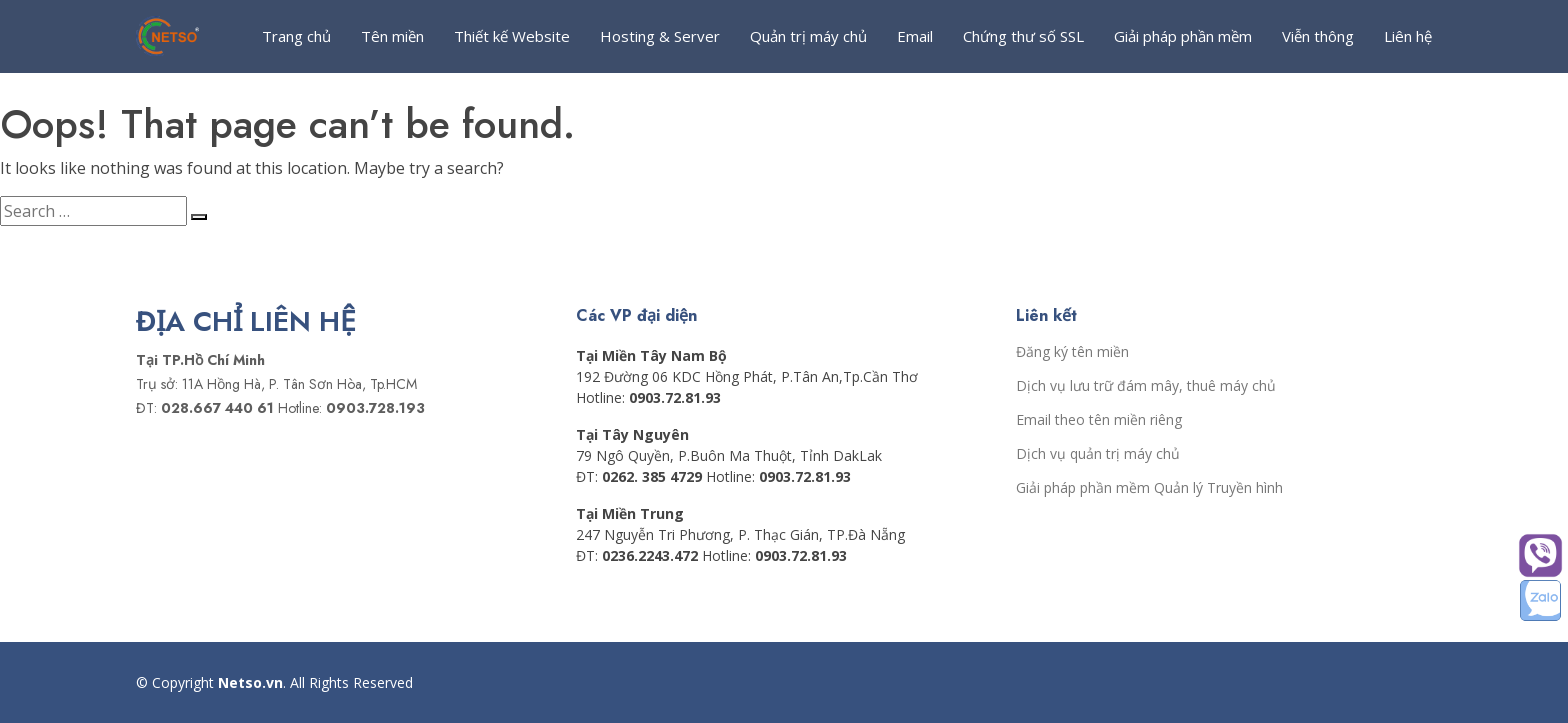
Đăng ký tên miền (1072, 352)
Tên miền (392, 36)
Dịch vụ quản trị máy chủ (1098, 454)
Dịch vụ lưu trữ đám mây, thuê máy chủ (1146, 386)
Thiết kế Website (512, 36)
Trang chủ (296, 36)
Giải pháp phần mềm (1183, 36)
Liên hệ (1408, 36)
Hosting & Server (660, 36)
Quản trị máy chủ (808, 36)
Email (915, 36)
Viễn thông (1318, 36)
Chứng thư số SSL (1023, 36)
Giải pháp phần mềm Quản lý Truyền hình (1149, 488)
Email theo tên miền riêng (1099, 420)
